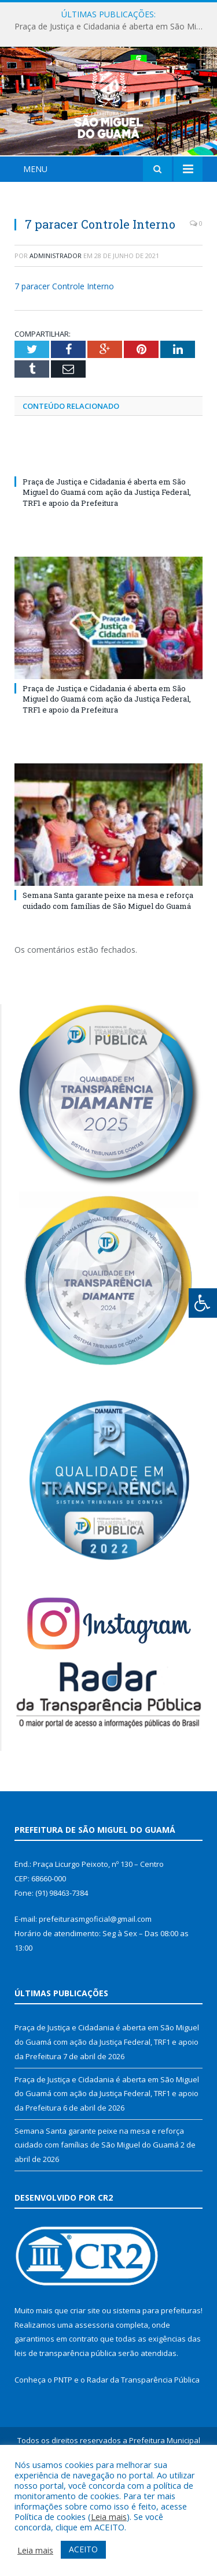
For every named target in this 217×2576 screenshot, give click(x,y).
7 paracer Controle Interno (64, 354)
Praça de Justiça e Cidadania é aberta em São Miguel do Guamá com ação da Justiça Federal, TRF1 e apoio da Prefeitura (111, 26)
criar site (85, 2378)
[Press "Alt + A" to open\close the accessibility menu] (203, 1303)
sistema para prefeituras (157, 2378)
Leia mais (109, 2516)
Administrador (56, 323)
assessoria (94, 2393)
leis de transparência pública (65, 2421)
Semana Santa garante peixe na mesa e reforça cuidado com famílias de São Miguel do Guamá (108, 969)
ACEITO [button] (83, 2549)
